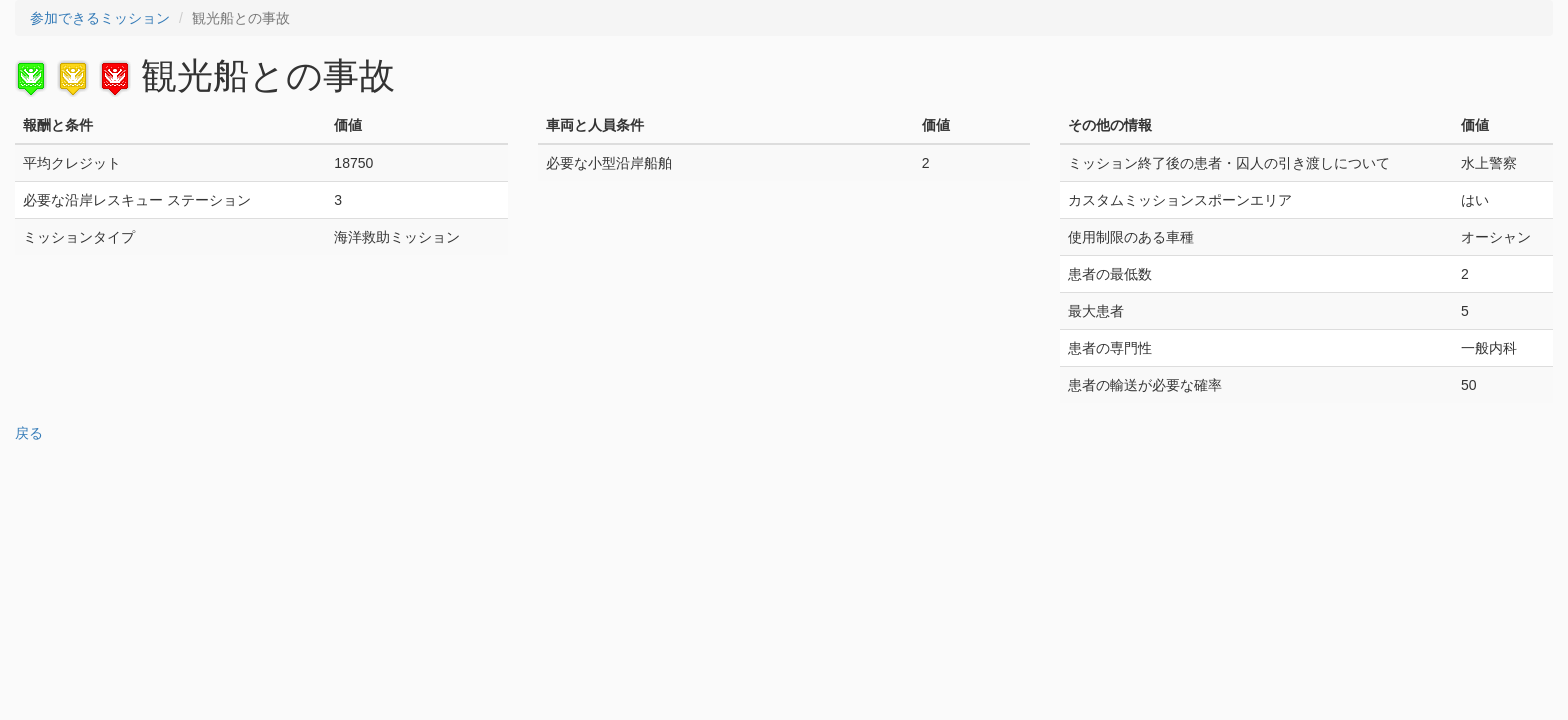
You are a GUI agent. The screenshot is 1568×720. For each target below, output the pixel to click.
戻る (29, 433)
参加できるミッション (100, 18)
